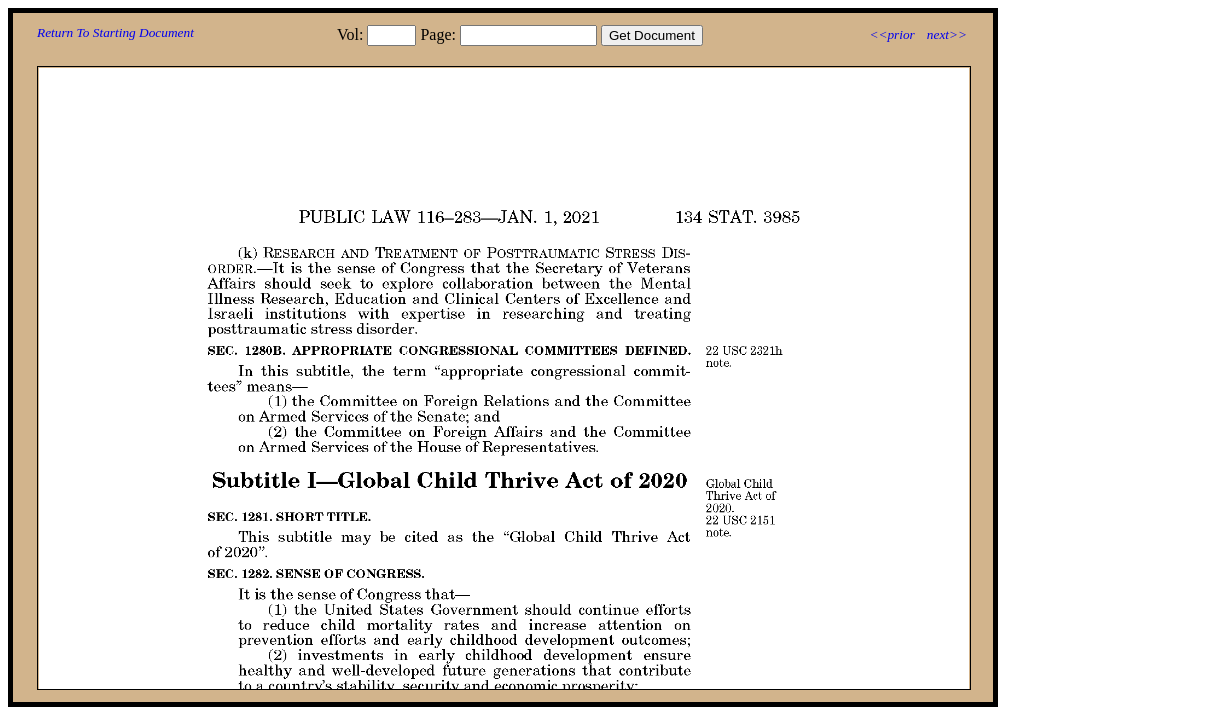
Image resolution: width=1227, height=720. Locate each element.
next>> (947, 34)
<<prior (891, 34)
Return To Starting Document (115, 32)
